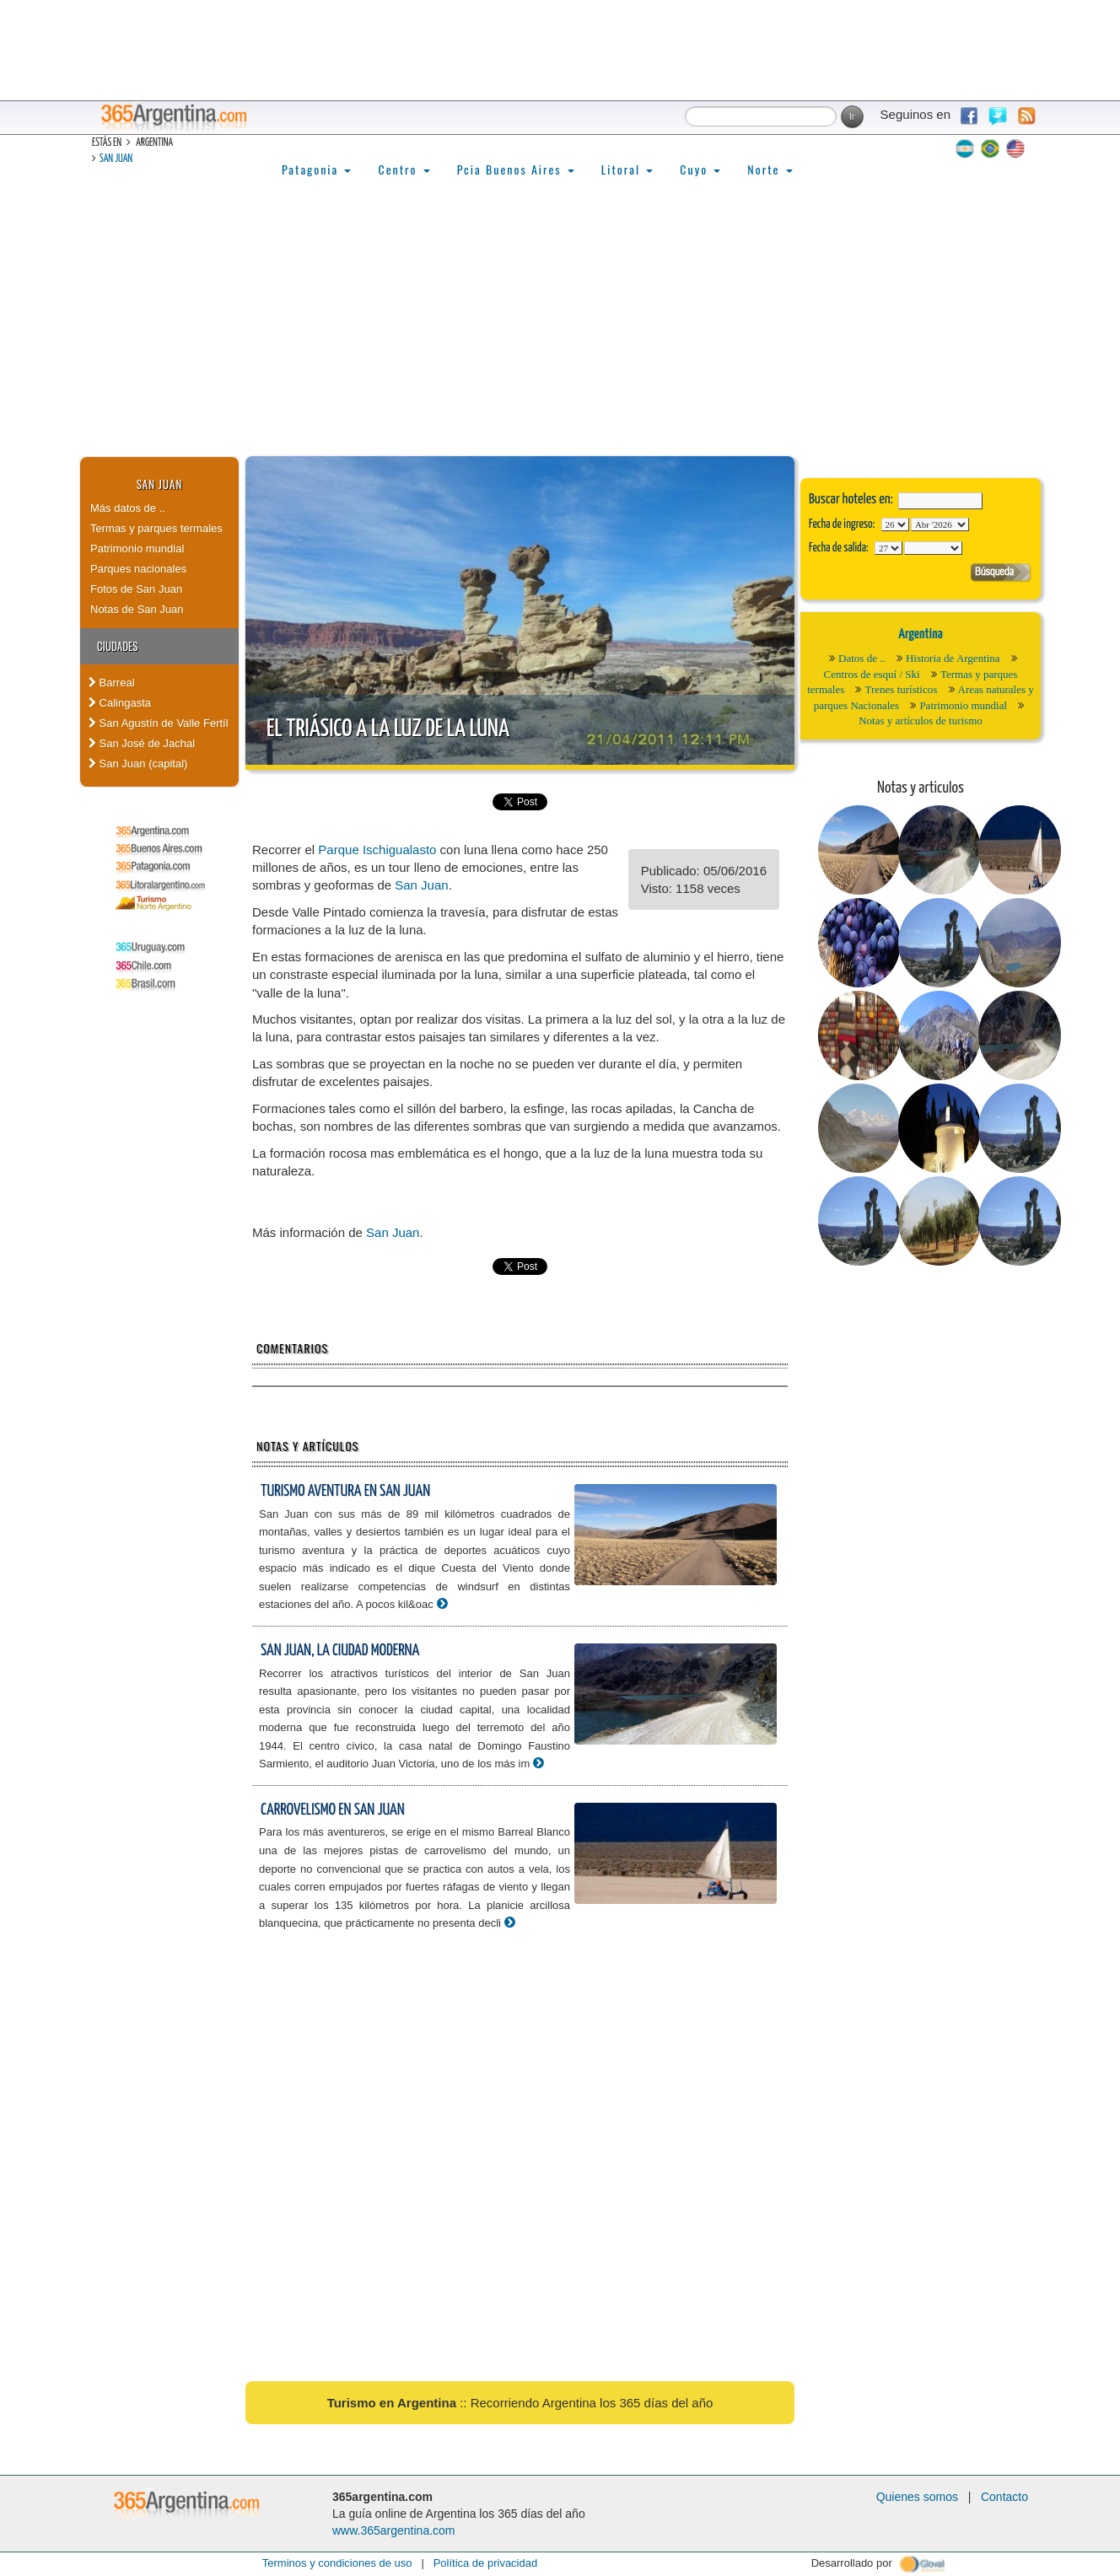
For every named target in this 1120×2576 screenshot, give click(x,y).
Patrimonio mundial (137, 548)
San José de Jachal (142, 743)
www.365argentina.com (393, 2530)
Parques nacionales (138, 568)
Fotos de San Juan (136, 589)
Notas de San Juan (137, 609)
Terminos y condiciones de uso (337, 2563)
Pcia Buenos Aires (515, 169)
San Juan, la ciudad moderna (340, 1651)
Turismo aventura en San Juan (345, 1491)
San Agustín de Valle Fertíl (159, 723)
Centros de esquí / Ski (872, 674)
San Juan (116, 158)
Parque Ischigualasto (377, 849)
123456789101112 (940, 524)
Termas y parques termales (156, 528)
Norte (769, 169)
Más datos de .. (127, 508)
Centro (403, 169)
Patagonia (316, 169)
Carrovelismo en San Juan (333, 1810)
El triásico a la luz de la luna (388, 729)
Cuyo (700, 169)
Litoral (627, 169)
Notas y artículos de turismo (921, 720)
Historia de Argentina (953, 658)
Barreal (112, 682)
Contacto (1004, 2496)
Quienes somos (917, 2496)
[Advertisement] (560, 330)
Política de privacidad (485, 2563)
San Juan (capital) (138, 763)
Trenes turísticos (900, 689)
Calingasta (120, 702)
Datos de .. (862, 658)
